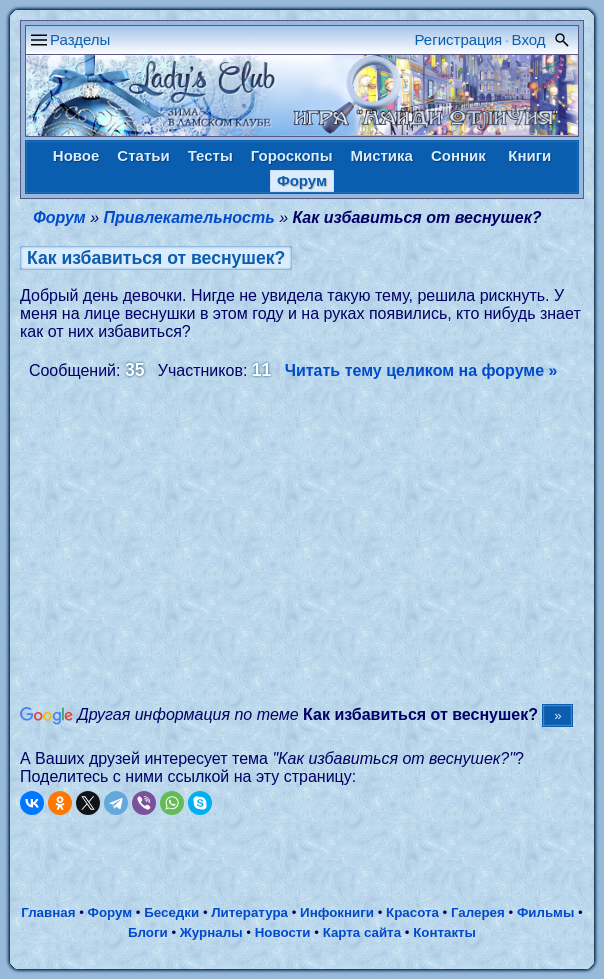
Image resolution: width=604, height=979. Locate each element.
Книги (529, 155)
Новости (283, 932)
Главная (48, 912)
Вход (529, 39)
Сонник (458, 155)
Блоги (148, 932)
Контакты (444, 932)
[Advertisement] (312, 541)
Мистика (381, 155)
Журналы (211, 932)
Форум (302, 180)
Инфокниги (337, 912)
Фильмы (545, 912)
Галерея (478, 912)
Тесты (210, 155)
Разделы (80, 39)
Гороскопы (292, 155)
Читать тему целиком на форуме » (421, 370)
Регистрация (459, 39)
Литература (249, 912)
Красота (412, 912)
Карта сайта (362, 932)
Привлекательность (189, 217)
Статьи (143, 155)
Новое (76, 155)
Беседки (171, 912)
